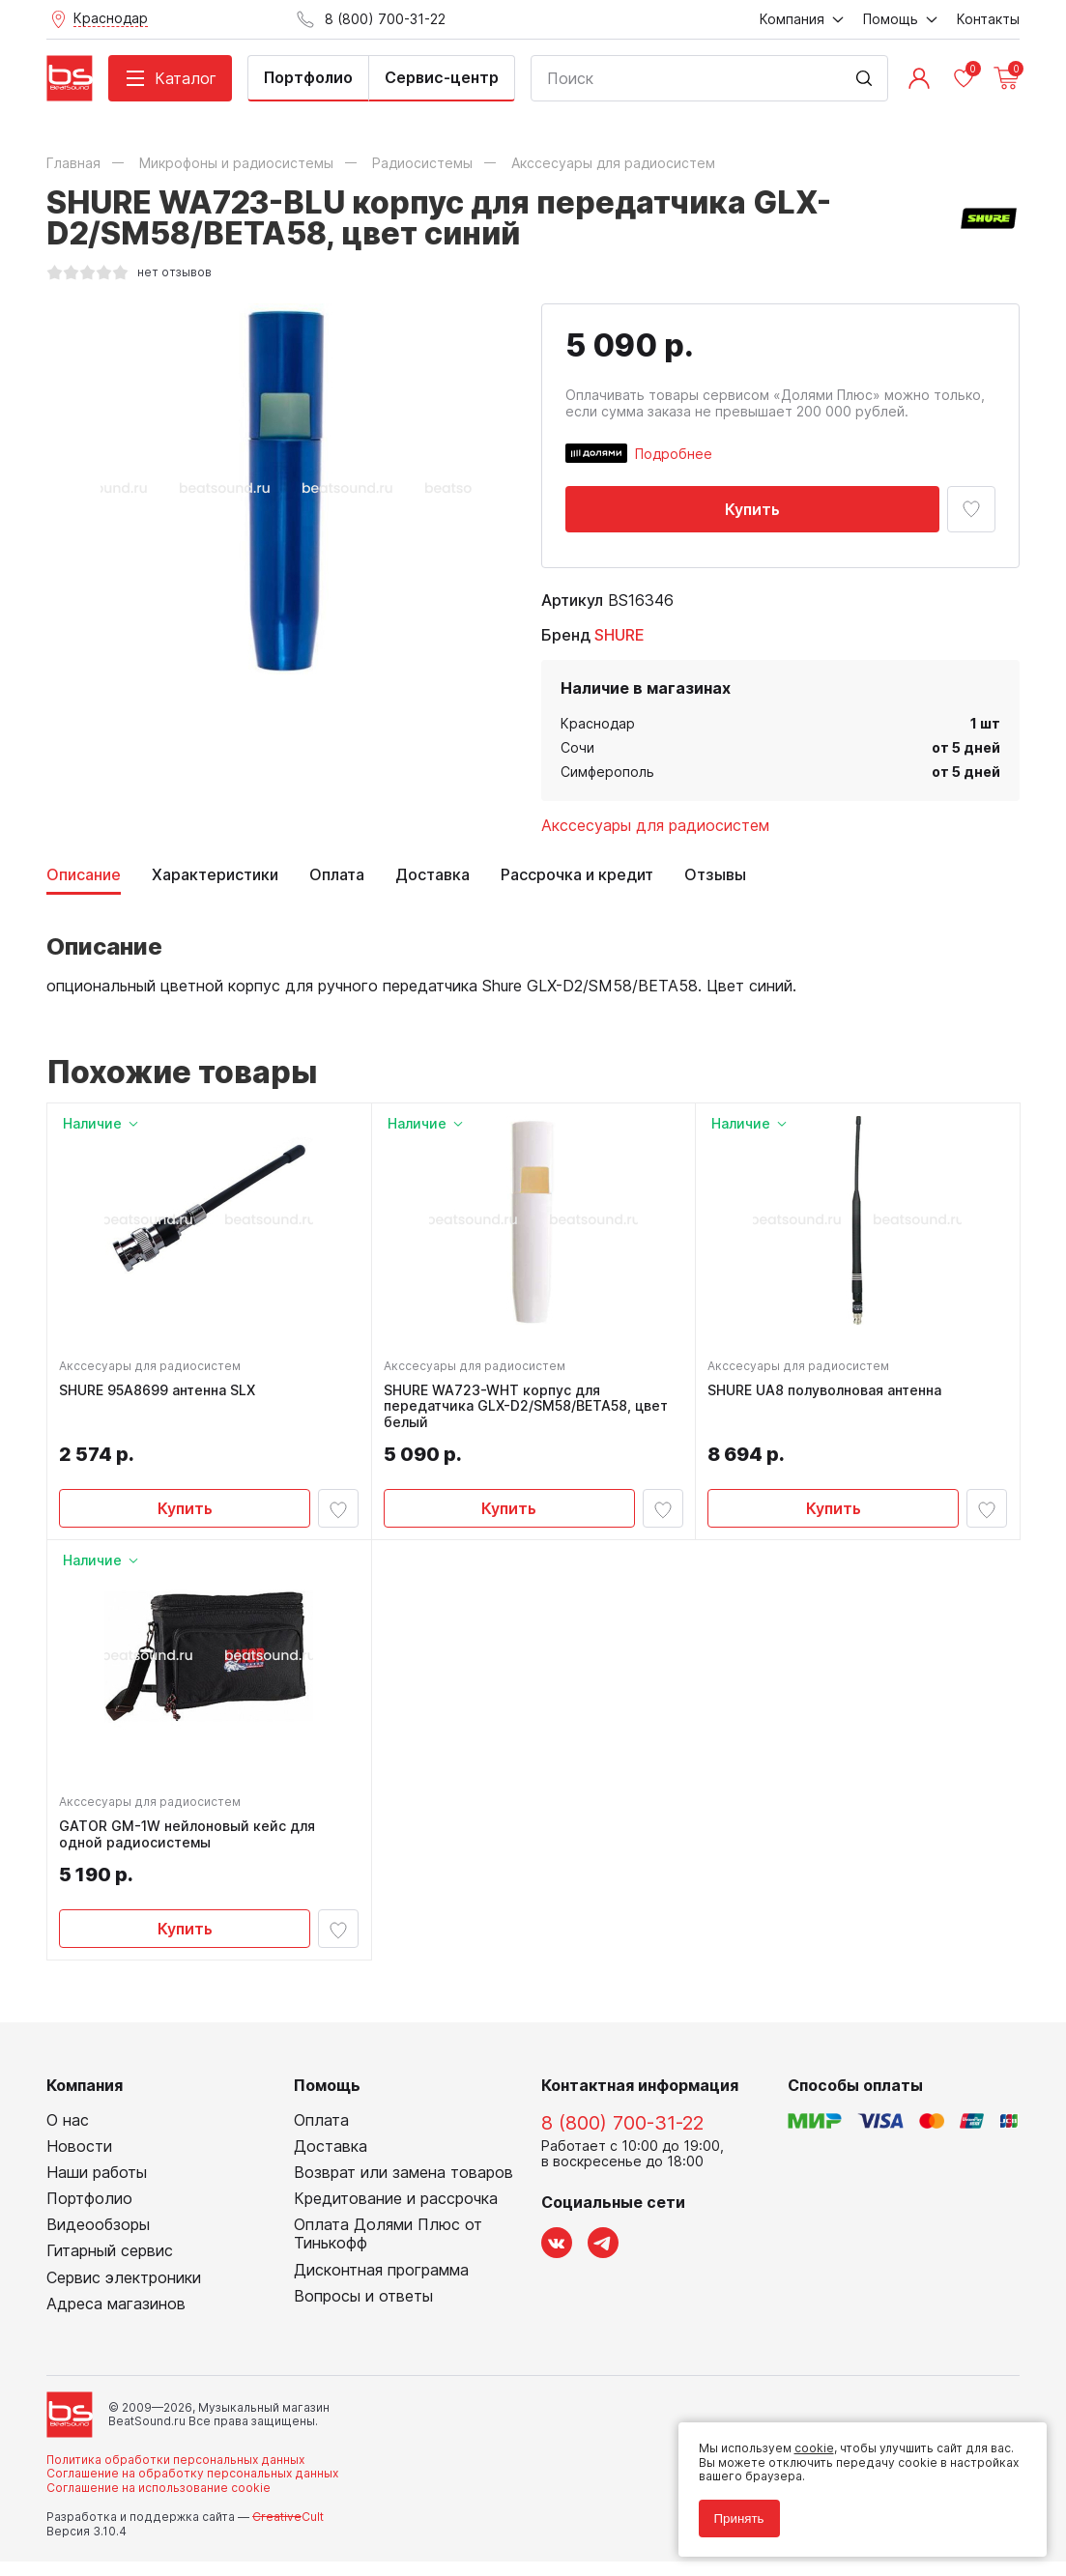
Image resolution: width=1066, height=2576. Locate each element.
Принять (731, 2511)
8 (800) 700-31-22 (622, 2137)
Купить (752, 509)
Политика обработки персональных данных (175, 2474)
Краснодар (598, 723)
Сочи (577, 747)
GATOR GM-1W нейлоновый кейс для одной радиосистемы (191, 1846)
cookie (806, 2441)
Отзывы (715, 875)
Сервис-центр (442, 77)
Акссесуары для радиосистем (655, 825)
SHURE (619, 634)
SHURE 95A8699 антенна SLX (161, 1393)
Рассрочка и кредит (577, 875)
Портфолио (308, 77)
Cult (288, 2531)
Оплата (336, 875)
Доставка (432, 875)
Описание (83, 875)
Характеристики (215, 875)
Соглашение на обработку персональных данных (192, 2487)
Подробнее (673, 453)
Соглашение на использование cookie (158, 2502)
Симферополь (607, 771)
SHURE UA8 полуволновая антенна (828, 1393)
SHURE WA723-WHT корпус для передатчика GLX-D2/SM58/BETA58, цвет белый (530, 1410)
